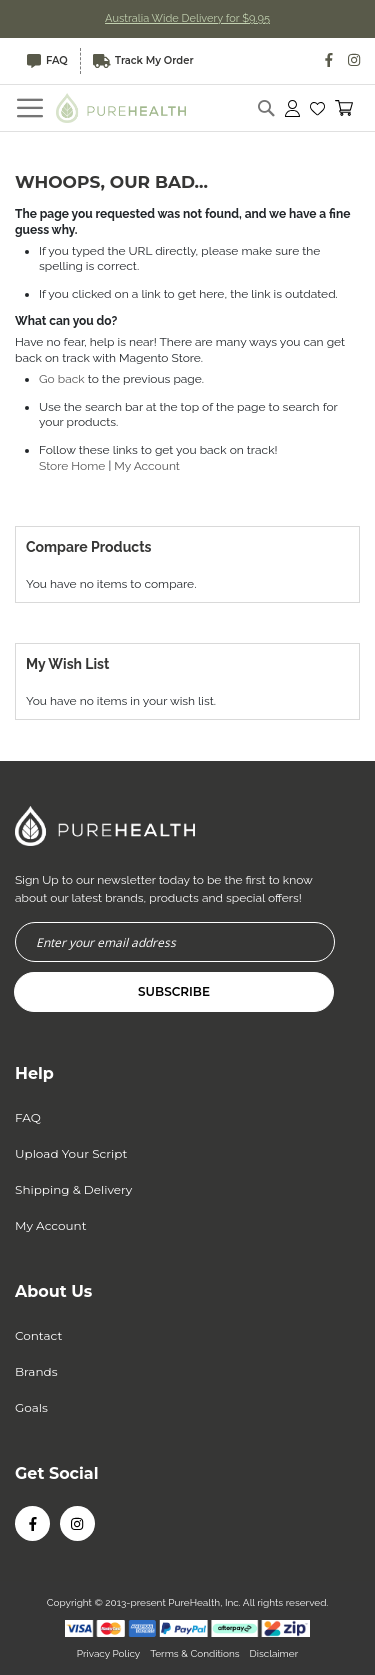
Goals (31, 1407)
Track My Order (143, 61)
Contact (38, 1335)
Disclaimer (274, 1653)
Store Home (72, 466)
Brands (36, 1371)
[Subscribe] (174, 992)
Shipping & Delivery (73, 1189)
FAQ (47, 61)
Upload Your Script (71, 1153)
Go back (62, 379)
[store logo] (121, 107)
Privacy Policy (108, 1653)
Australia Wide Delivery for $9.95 (187, 18)
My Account (147, 466)
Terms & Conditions (194, 1653)
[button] (317, 108)
